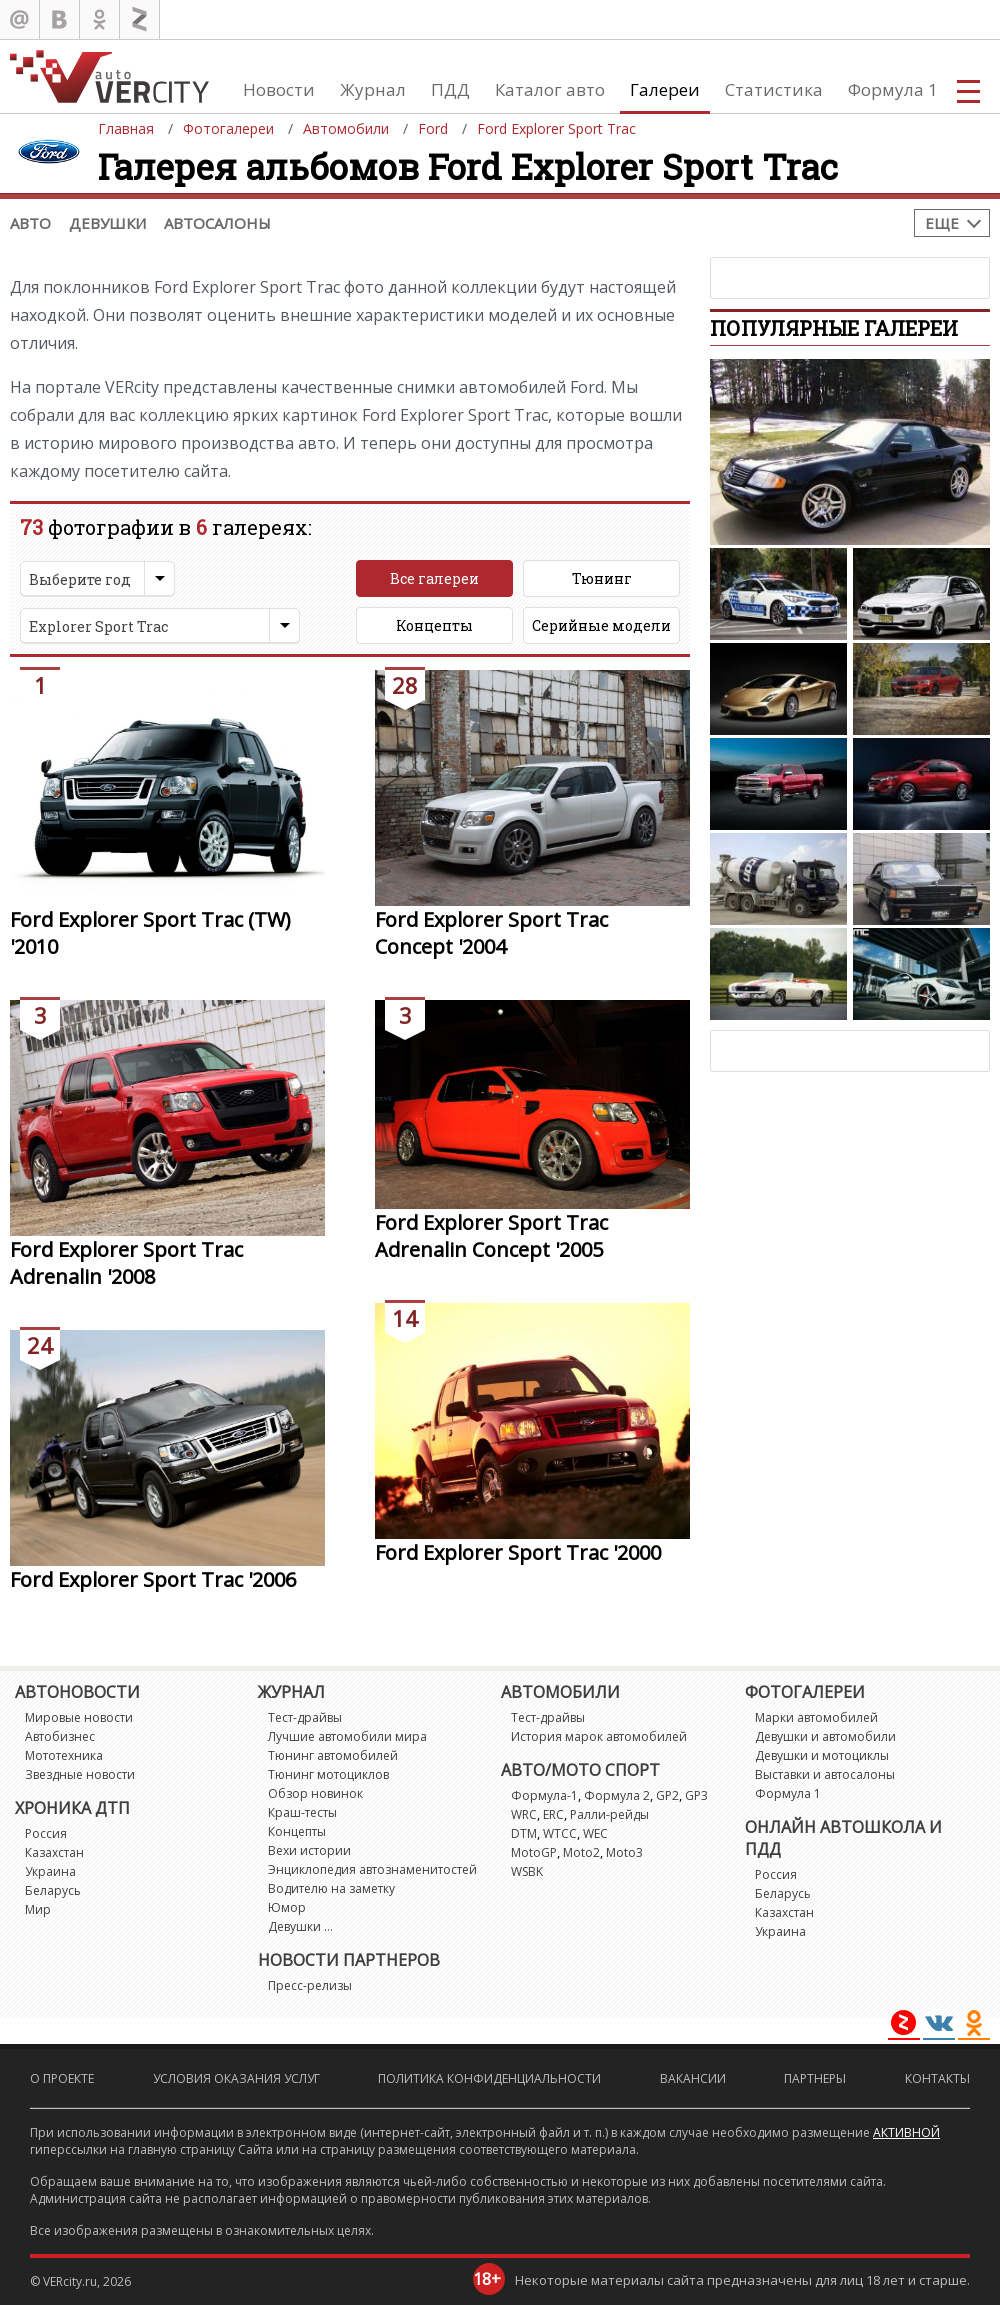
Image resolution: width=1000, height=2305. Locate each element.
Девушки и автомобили (825, 1736)
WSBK (527, 1871)
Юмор (287, 1907)
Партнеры (815, 2078)
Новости (279, 89)
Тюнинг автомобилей (333, 1755)
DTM (524, 1833)
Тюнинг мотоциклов (328, 1774)
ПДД (450, 89)
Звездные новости (80, 1774)
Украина (50, 1871)
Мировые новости (79, 1717)
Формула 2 (617, 1795)
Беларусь (53, 1890)
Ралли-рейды (609, 1814)
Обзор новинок (315, 1793)
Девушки (107, 223)
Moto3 (624, 1852)
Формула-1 (544, 1795)
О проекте (62, 2078)
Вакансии (693, 2078)
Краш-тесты (302, 1812)
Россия (46, 1833)
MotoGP (534, 1852)
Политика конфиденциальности (489, 2078)
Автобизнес (60, 1736)
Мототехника (64, 1755)
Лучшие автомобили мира (347, 1736)
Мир (38, 1909)
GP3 (696, 1795)
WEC (595, 1833)
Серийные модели (601, 625)
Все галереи (434, 578)
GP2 (667, 1795)
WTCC (560, 1833)
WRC (524, 1814)
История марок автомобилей (599, 1736)
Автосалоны (217, 223)
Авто (30, 223)
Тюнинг (602, 578)
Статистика (774, 89)
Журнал (373, 89)
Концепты (434, 625)
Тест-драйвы (305, 1717)
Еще (942, 223)
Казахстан (54, 1852)
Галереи (665, 89)
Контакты (937, 2078)
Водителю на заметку (331, 1888)
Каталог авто (550, 89)
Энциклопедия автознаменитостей (372, 1869)
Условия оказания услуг (236, 2078)
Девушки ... (300, 1926)
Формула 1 (893, 89)
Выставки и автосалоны (825, 1774)
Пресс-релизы (310, 1985)
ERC (553, 1814)
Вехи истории (309, 1850)
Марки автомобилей (816, 1717)
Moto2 (581, 1852)
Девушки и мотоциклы (822, 1755)
